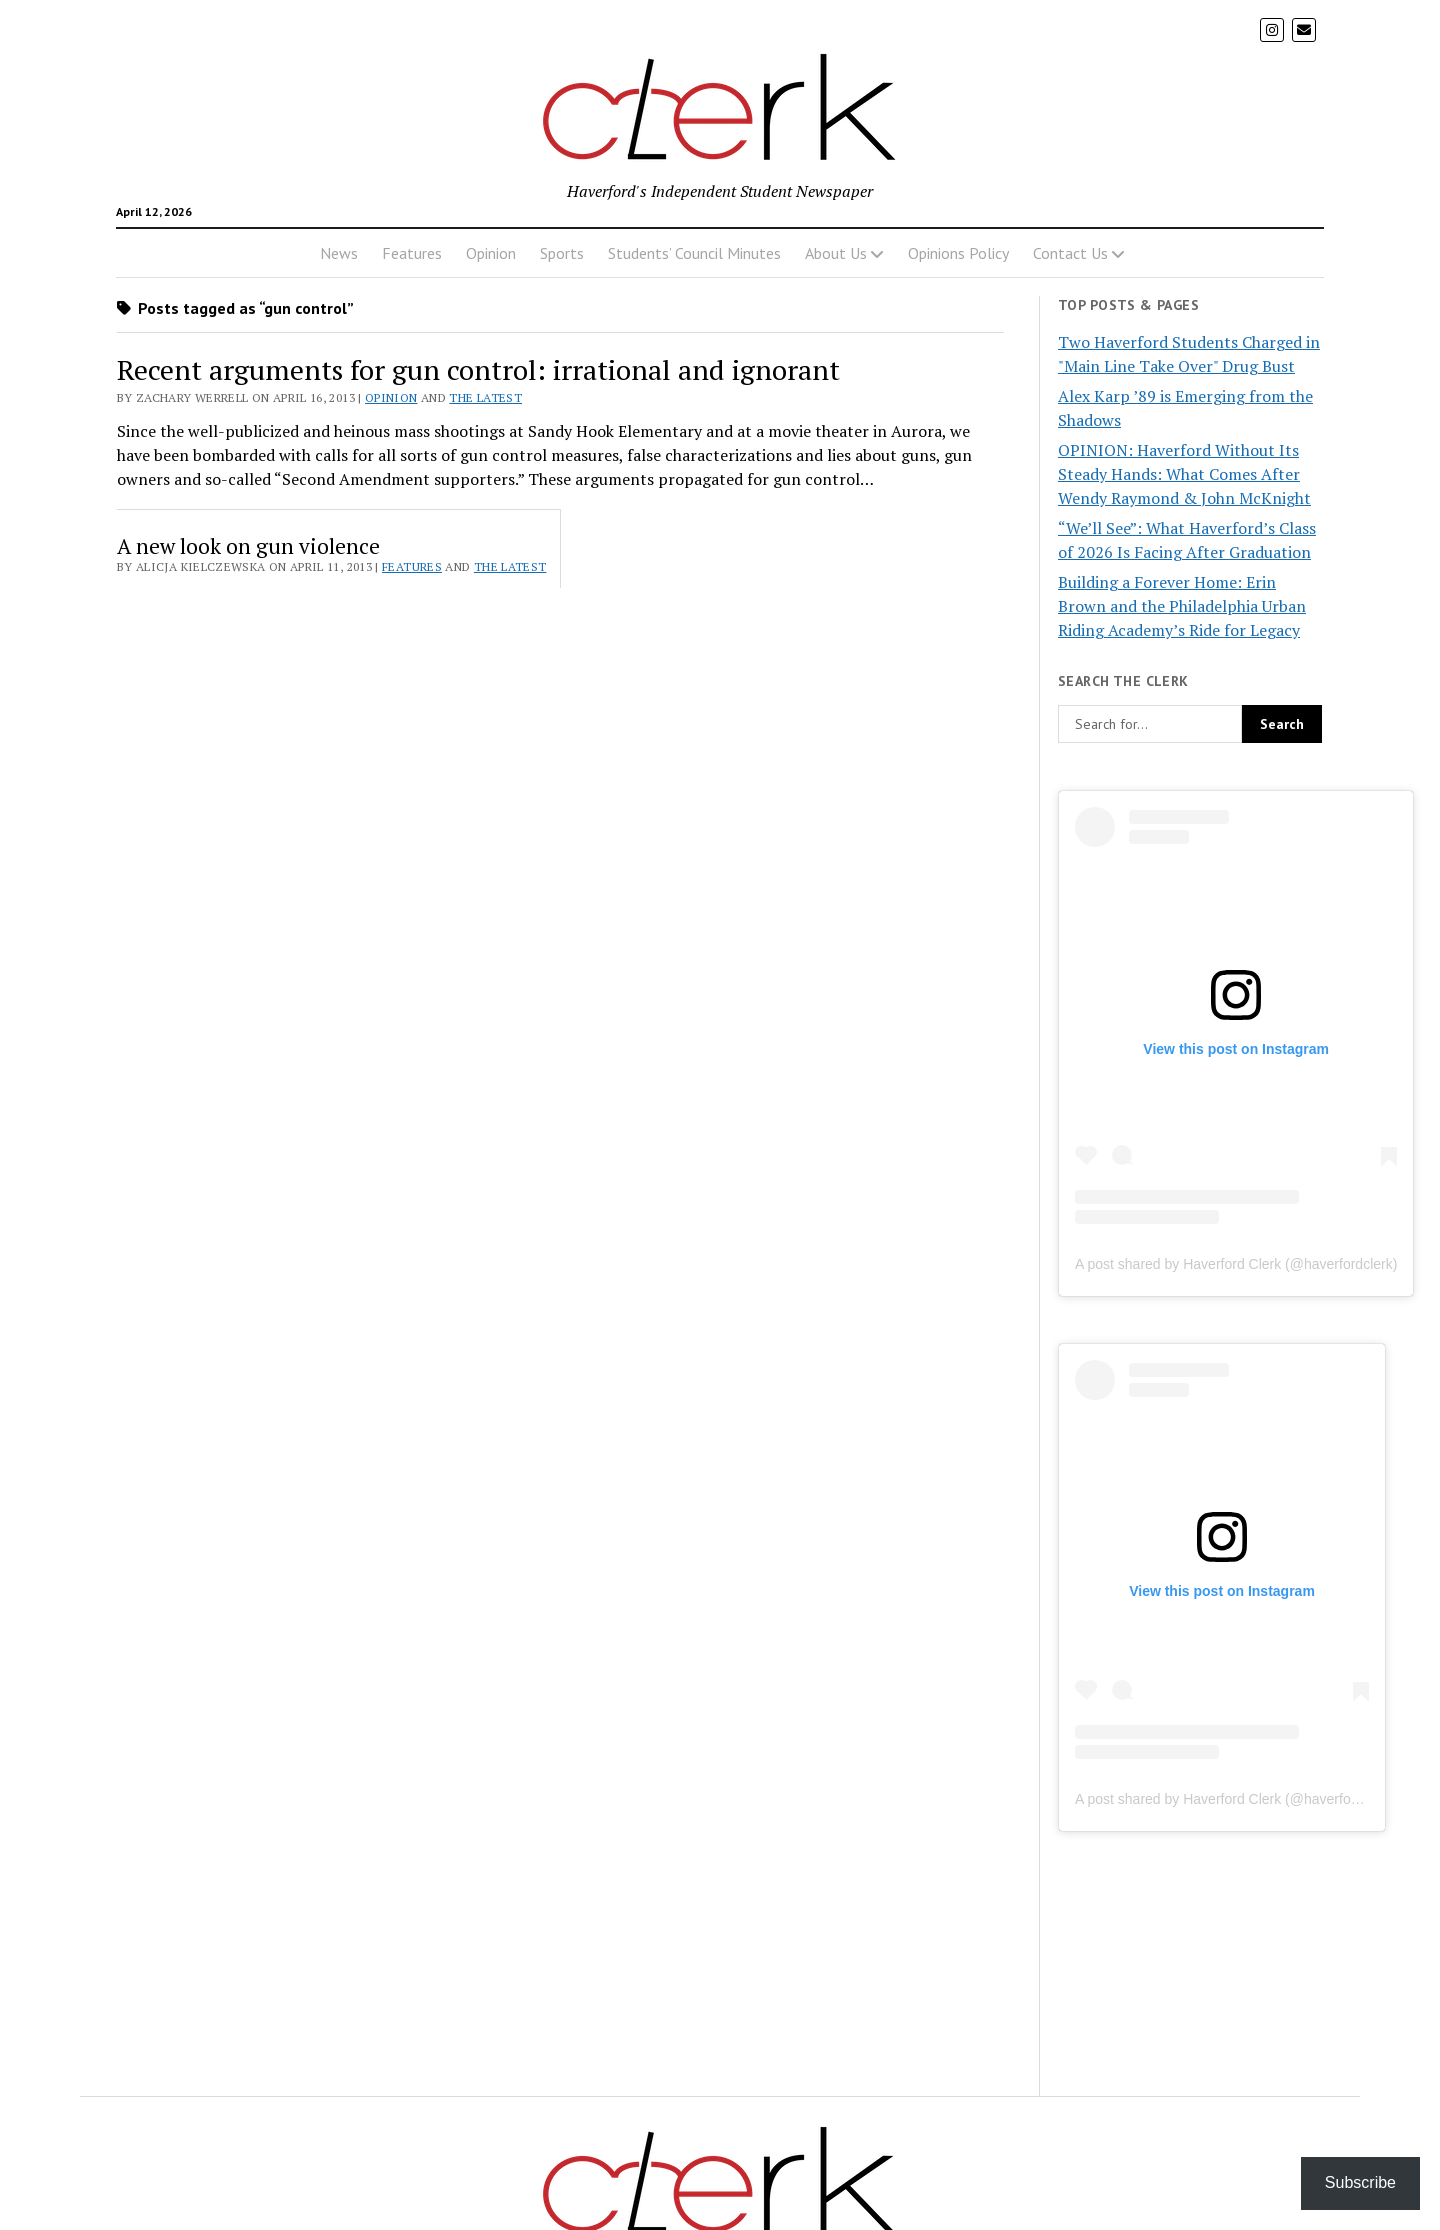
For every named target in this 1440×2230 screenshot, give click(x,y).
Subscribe (1360, 2182)
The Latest (485, 397)
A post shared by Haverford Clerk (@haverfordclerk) (1236, 1264)
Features (412, 253)
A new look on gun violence (248, 546)
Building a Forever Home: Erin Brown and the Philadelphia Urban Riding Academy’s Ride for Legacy (1182, 606)
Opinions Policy (958, 253)
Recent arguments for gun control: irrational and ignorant (478, 369)
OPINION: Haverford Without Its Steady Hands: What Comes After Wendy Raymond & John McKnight (1184, 474)
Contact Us (1070, 253)
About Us (836, 253)
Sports (562, 253)
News (339, 253)
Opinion (491, 253)
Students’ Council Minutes (694, 253)
